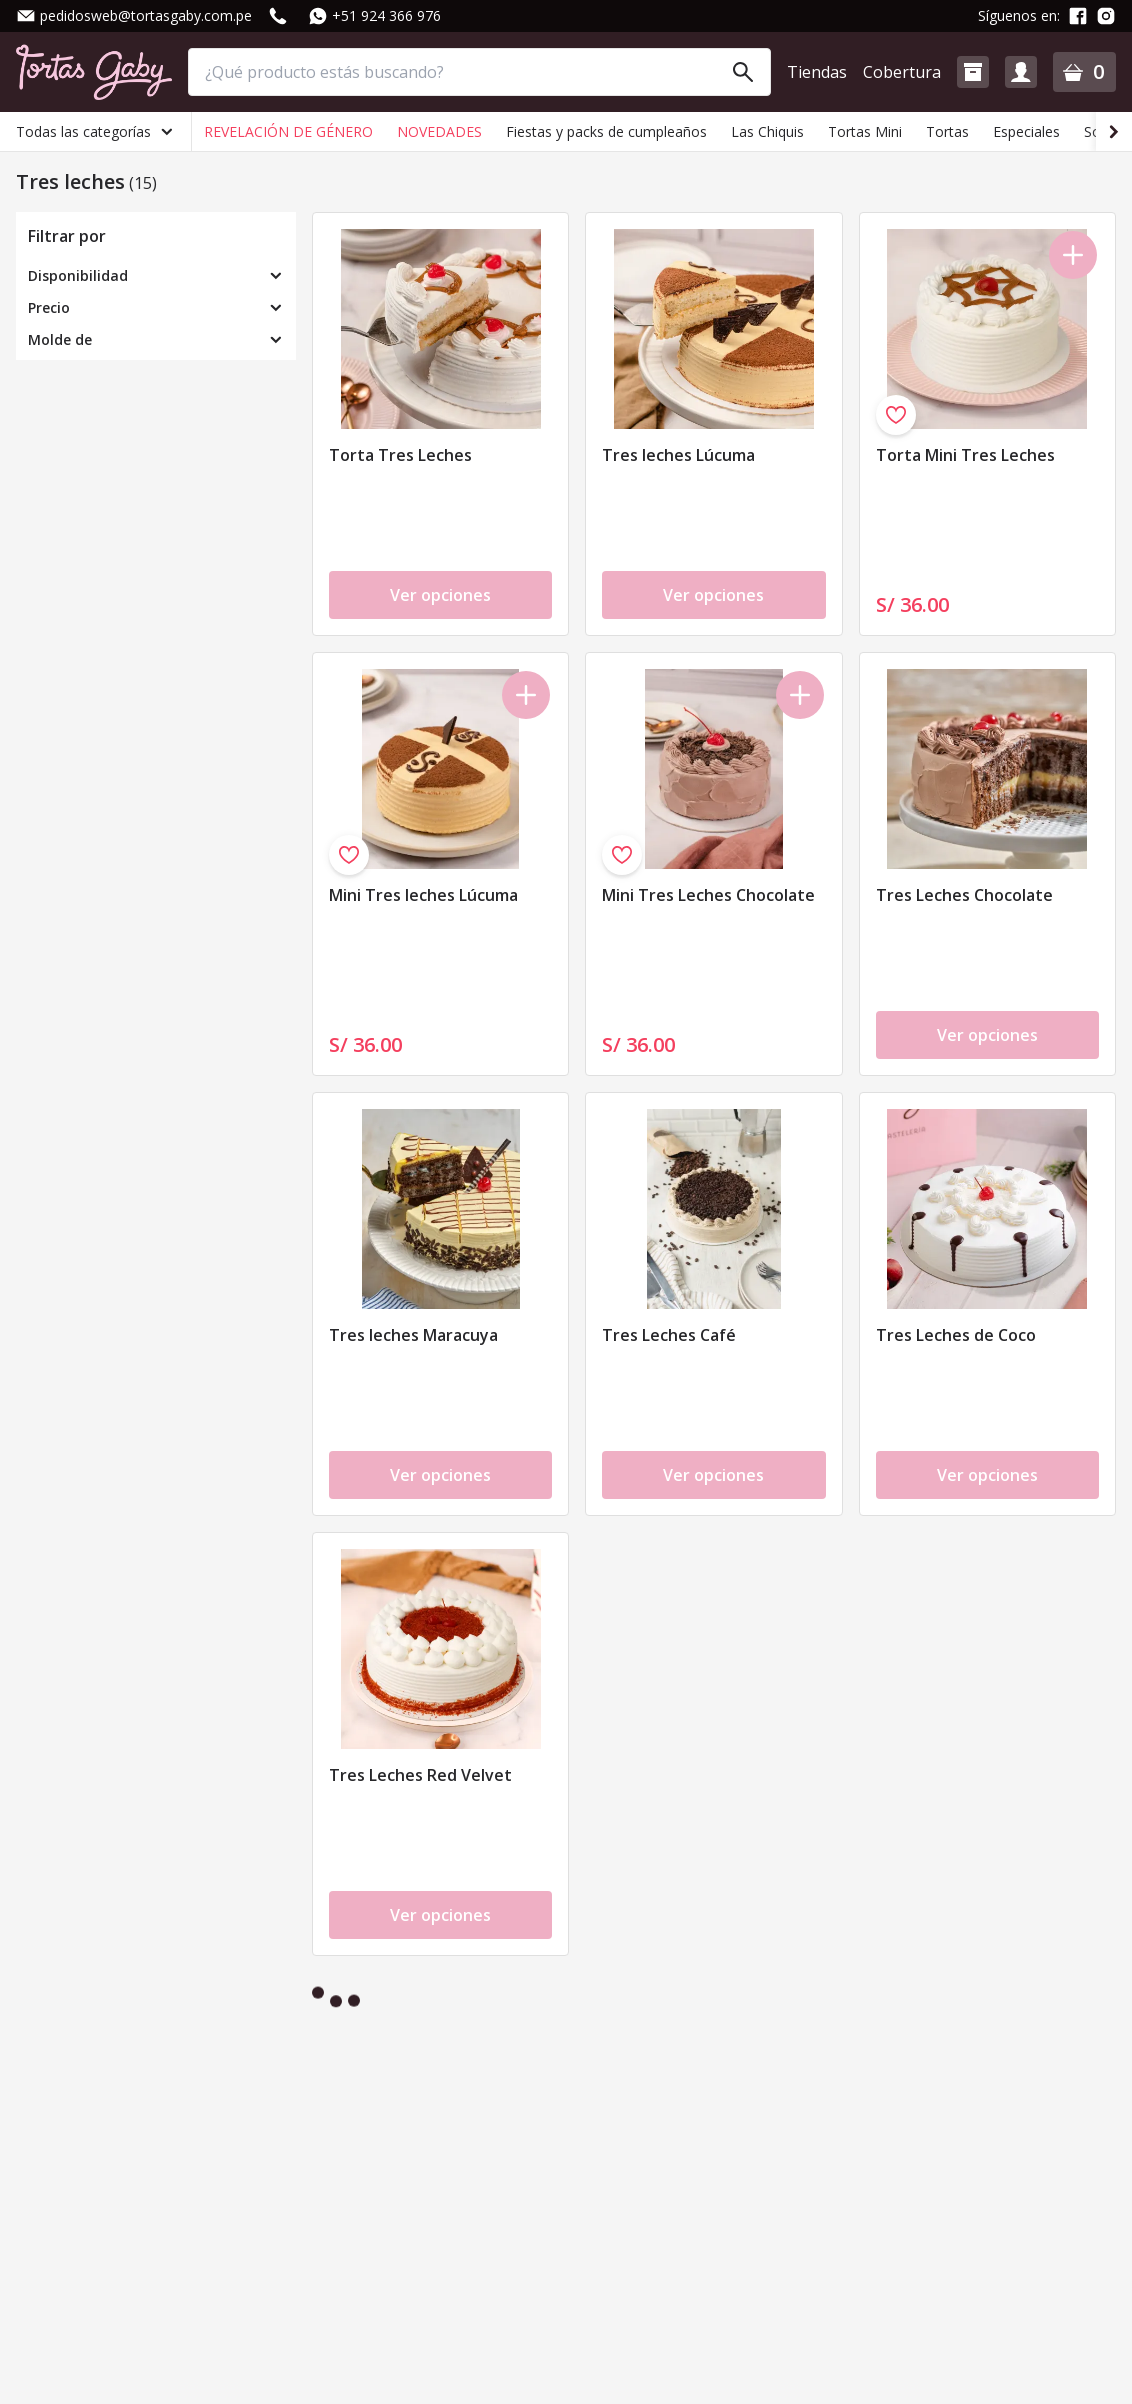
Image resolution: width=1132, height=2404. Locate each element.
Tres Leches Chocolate (964, 895)
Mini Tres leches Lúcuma (423, 895)
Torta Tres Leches (400, 455)
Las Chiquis (767, 131)
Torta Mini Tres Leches (965, 455)
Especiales (1026, 131)
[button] (973, 72)
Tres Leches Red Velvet (420, 1775)
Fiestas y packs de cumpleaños (606, 131)
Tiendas (817, 72)
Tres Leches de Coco (956, 1335)
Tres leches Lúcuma (678, 455)
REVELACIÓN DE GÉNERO (288, 131)
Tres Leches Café (669, 1335)
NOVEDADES (439, 131)
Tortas (947, 131)
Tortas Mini (865, 131)
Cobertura (902, 72)
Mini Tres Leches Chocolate (708, 895)
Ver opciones (440, 595)
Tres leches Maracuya (413, 1335)
